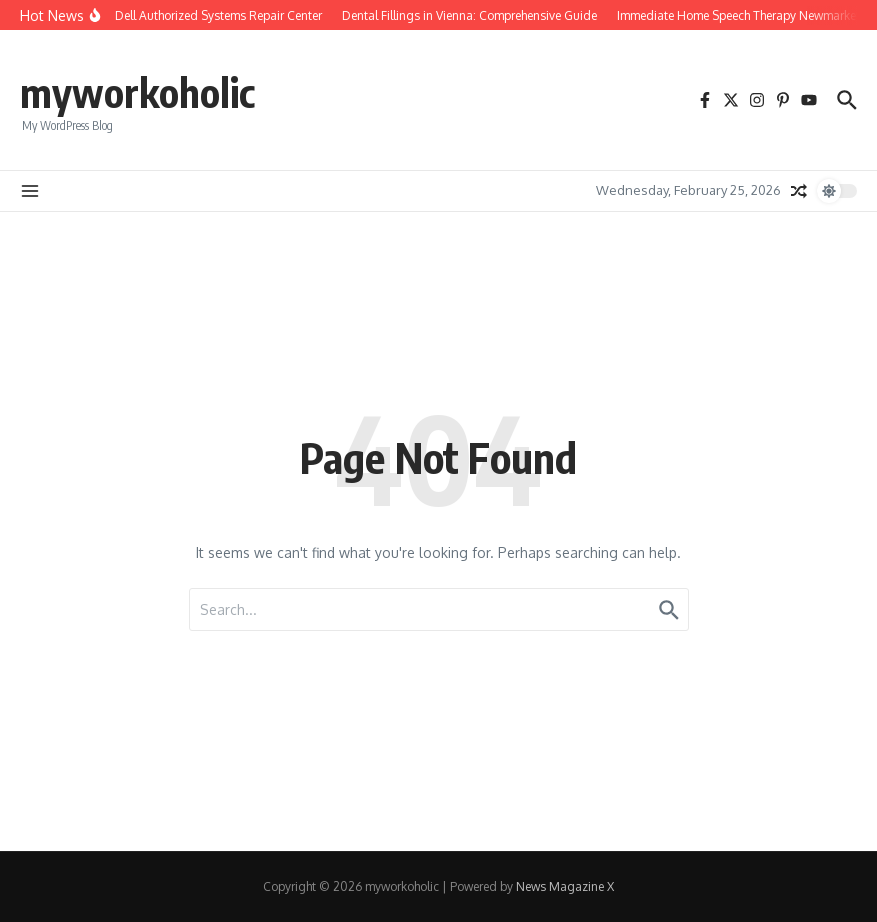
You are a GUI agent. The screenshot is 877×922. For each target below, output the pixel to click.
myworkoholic (137, 92)
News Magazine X (565, 886)
